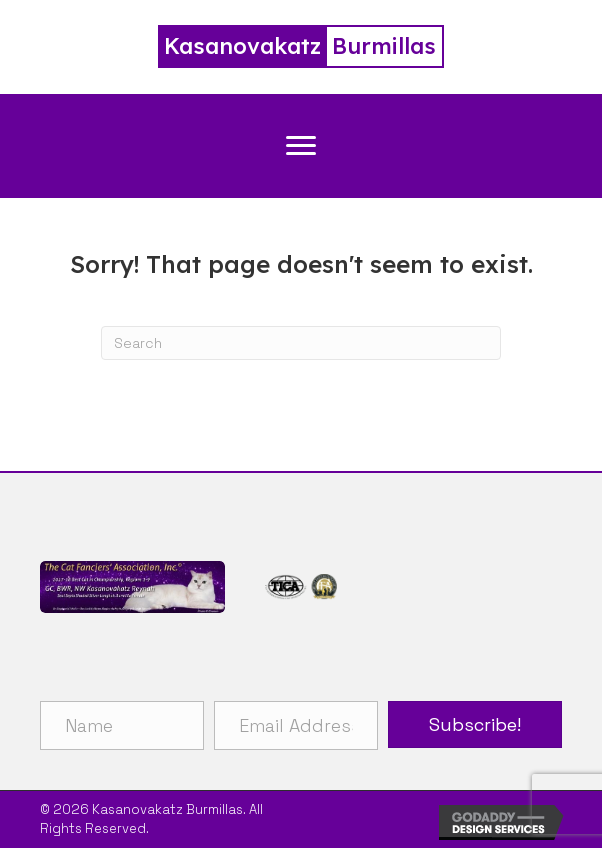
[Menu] (301, 146)
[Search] (301, 343)
